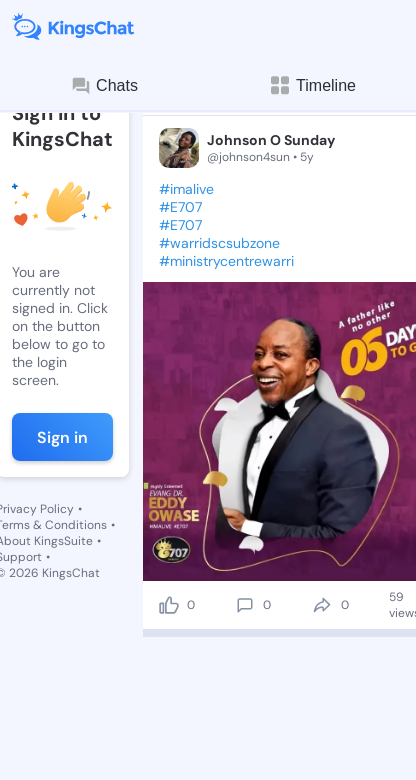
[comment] (245, 605)
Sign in (62, 437)
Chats (104, 86)
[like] (169, 605)
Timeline (312, 85)
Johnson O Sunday (271, 140)
